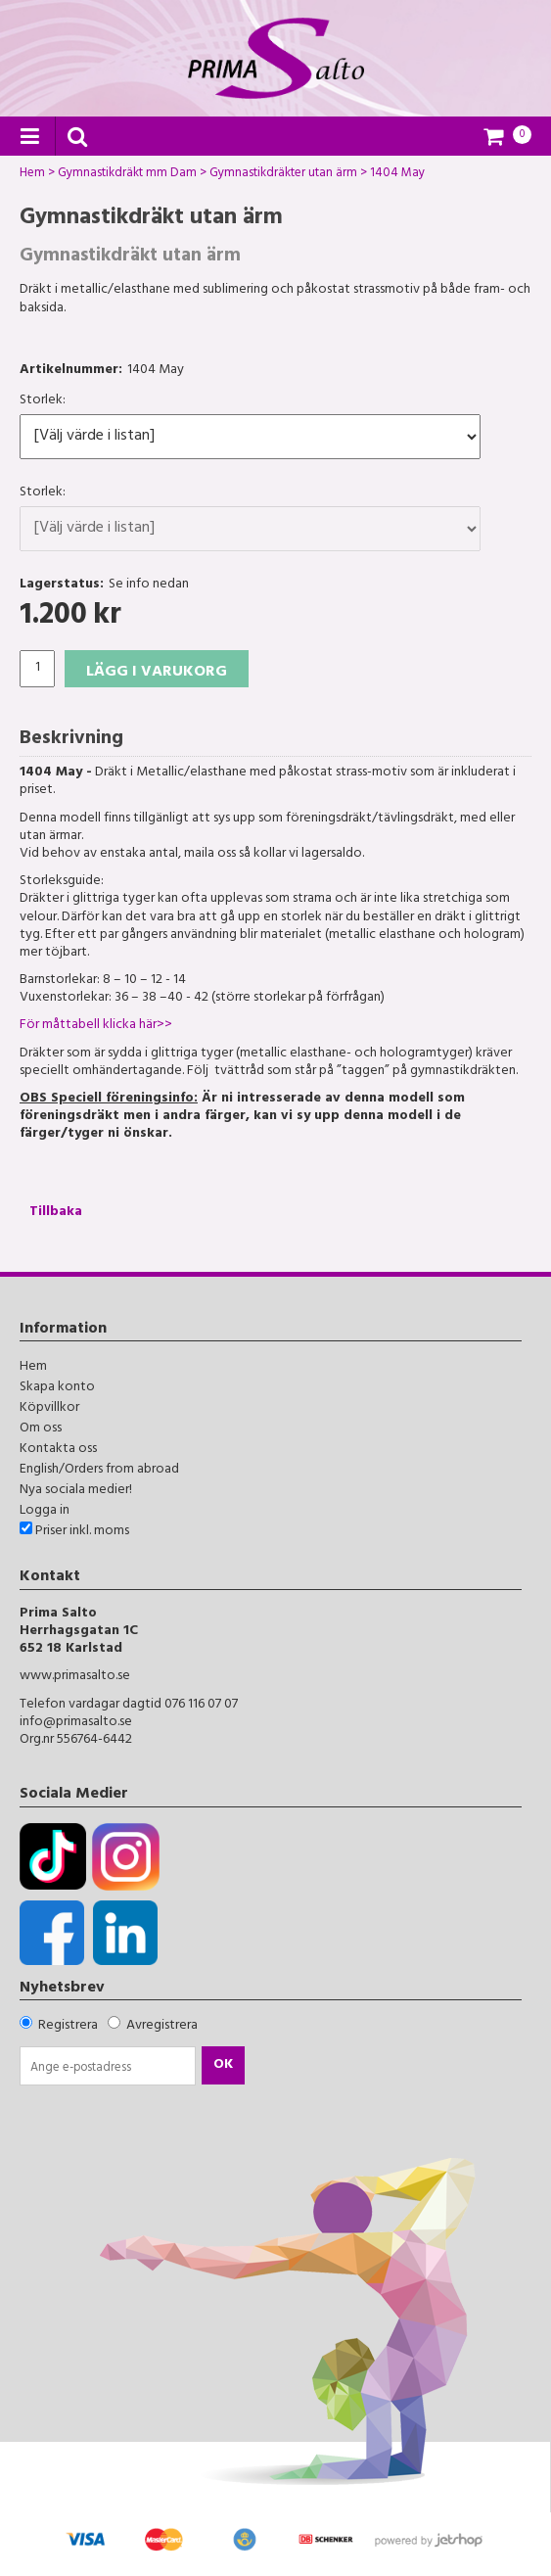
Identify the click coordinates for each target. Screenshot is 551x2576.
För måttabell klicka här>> (96, 1025)
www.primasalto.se (75, 1676)
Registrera (68, 2026)
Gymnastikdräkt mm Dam (127, 175)
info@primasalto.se (76, 1723)
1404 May (397, 175)
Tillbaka (55, 1212)
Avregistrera (162, 2026)
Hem (32, 175)
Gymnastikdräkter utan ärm (283, 175)
